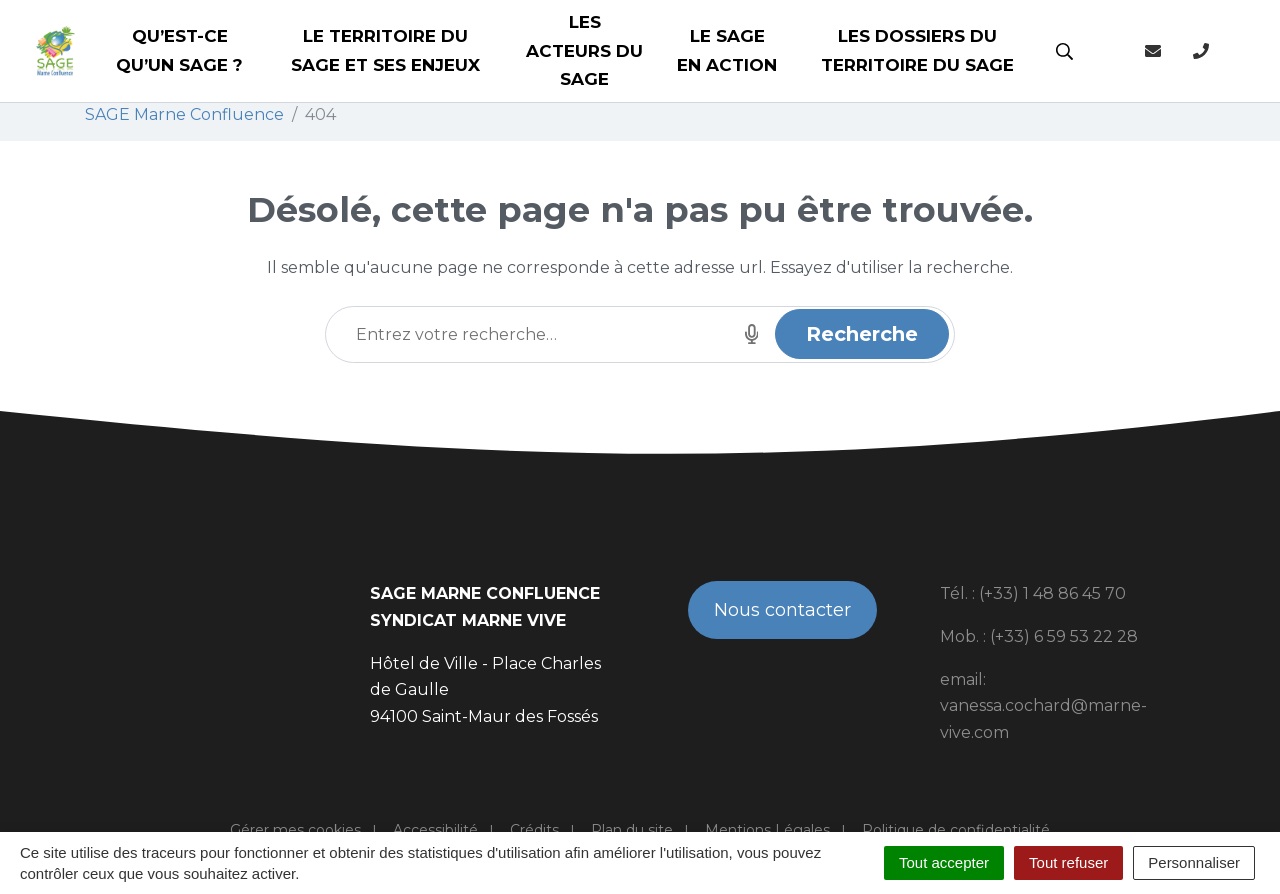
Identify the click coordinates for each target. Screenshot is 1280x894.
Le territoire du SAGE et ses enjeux (385, 50)
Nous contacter (782, 610)
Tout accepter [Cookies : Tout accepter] (944, 862)
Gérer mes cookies (295, 830)
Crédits (534, 830)
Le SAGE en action (727, 50)
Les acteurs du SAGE (584, 50)
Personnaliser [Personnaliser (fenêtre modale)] (1194, 862)
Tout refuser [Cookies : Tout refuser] (1068, 862)
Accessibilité (435, 830)
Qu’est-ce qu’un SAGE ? (179, 50)
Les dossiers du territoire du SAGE (917, 50)
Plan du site (632, 830)
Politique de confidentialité (956, 830)
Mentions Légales (767, 830)
